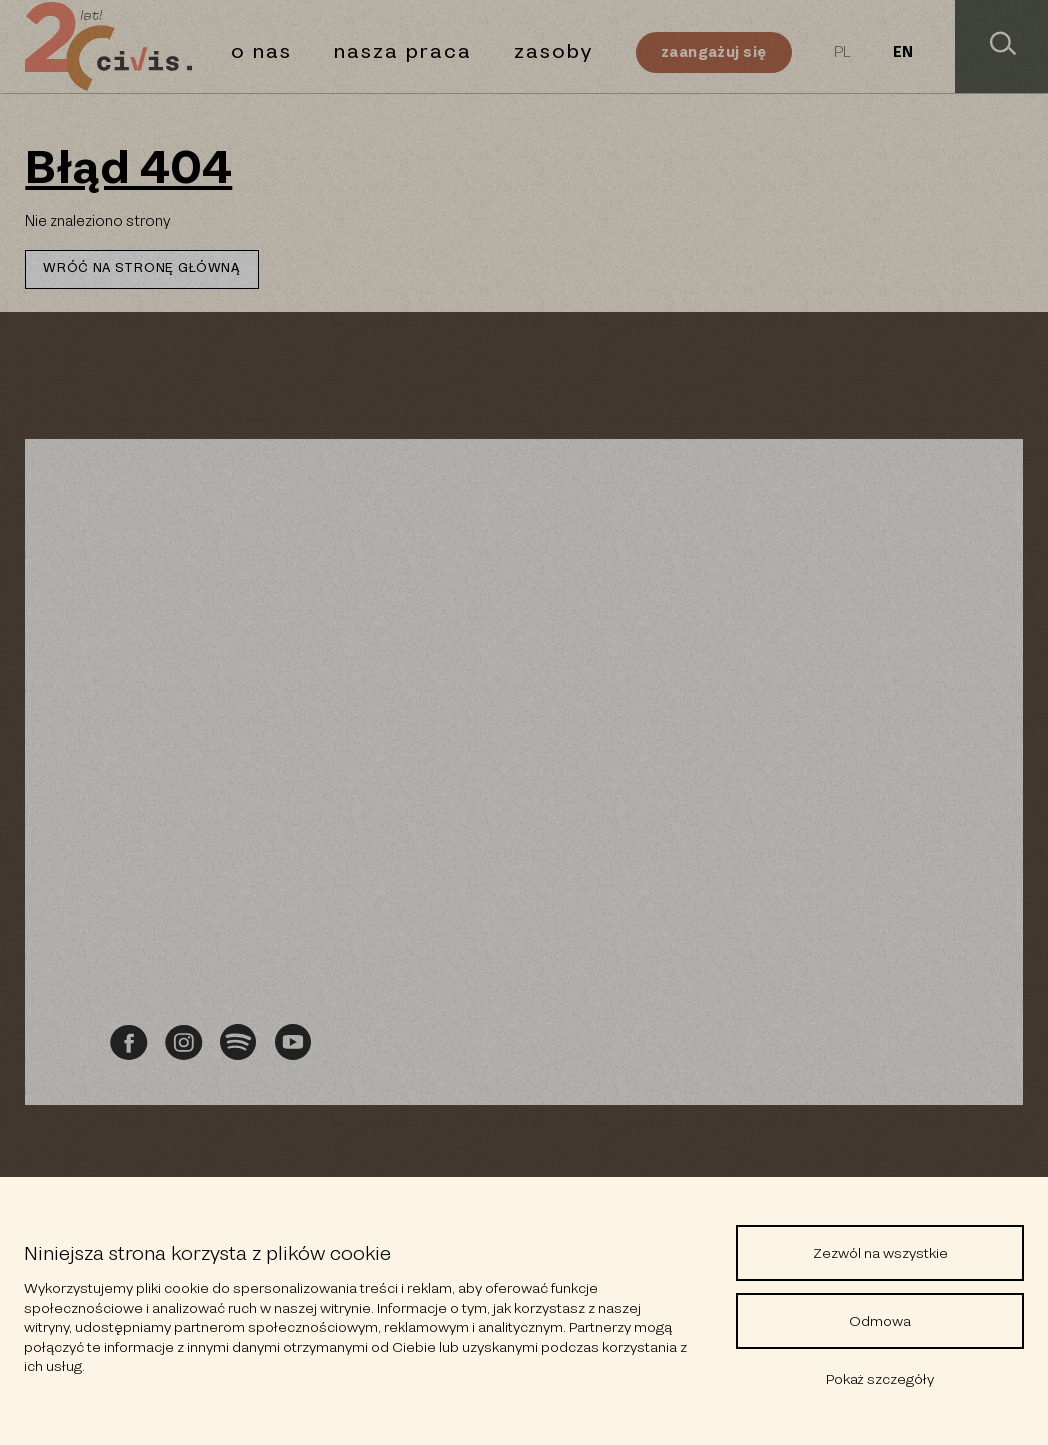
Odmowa (880, 1321)
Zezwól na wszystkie (880, 1253)
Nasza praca (403, 52)
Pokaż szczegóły (880, 1379)
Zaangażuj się (713, 52)
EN (903, 53)
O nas (261, 52)
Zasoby (554, 52)
